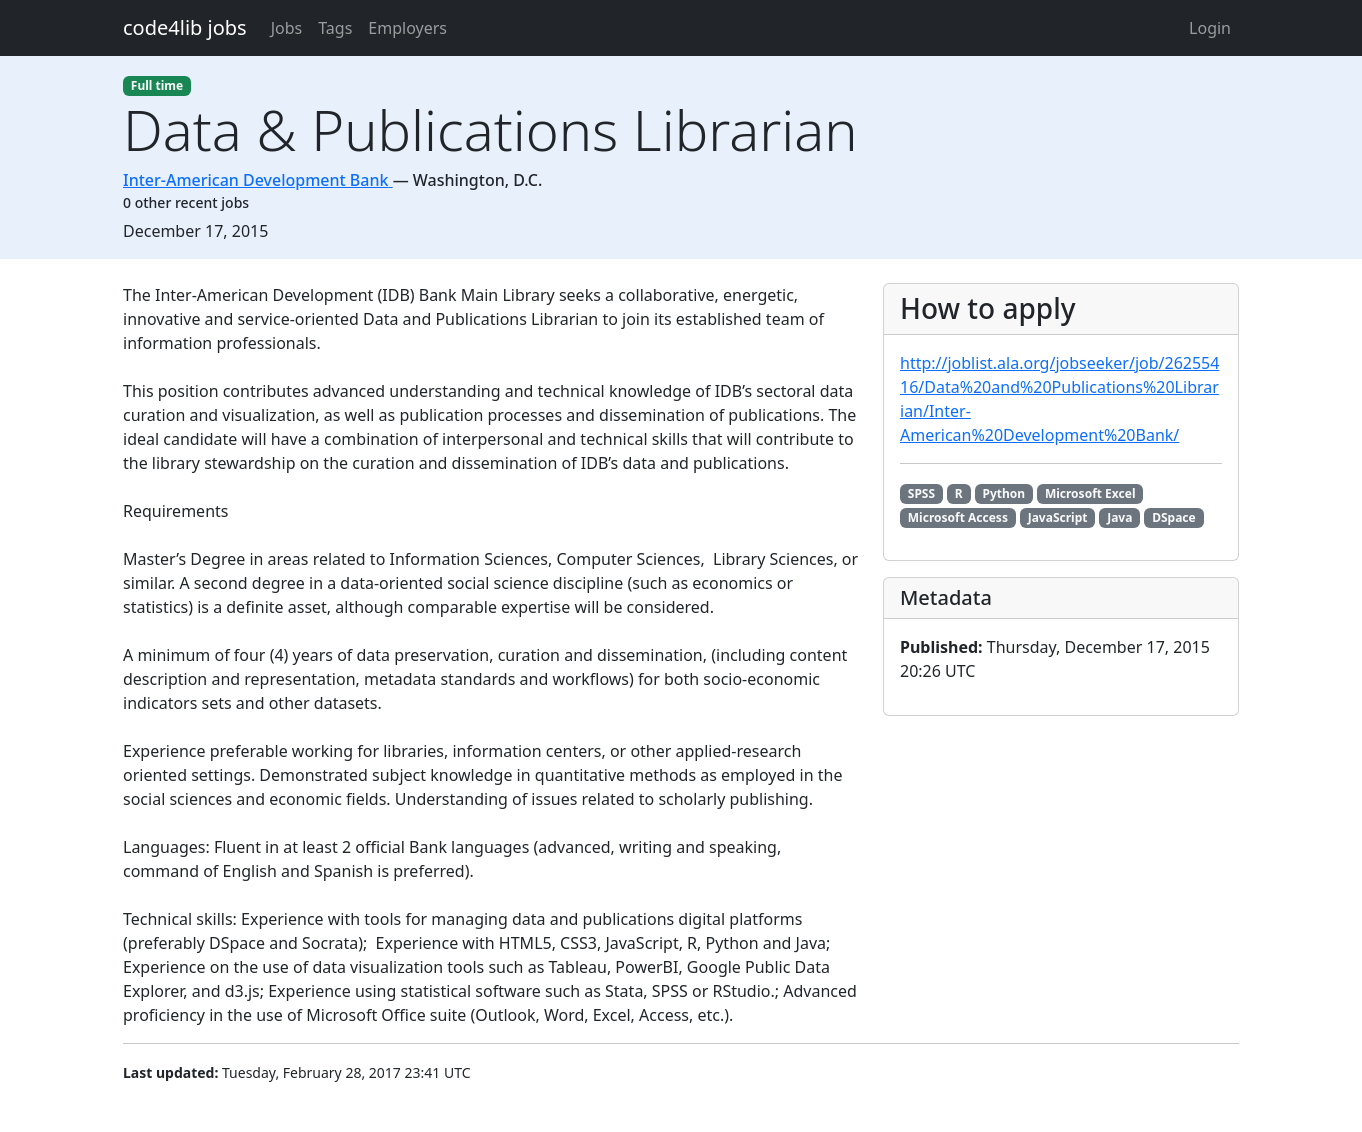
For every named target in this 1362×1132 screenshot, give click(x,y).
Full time (157, 85)
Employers (407, 28)
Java (1119, 517)
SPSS (921, 493)
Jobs (287, 28)
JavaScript (1058, 517)
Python (1004, 493)
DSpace (1174, 517)
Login (1210, 28)
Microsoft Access (958, 517)
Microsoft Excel (1090, 493)
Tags (335, 28)
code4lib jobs (185, 27)
